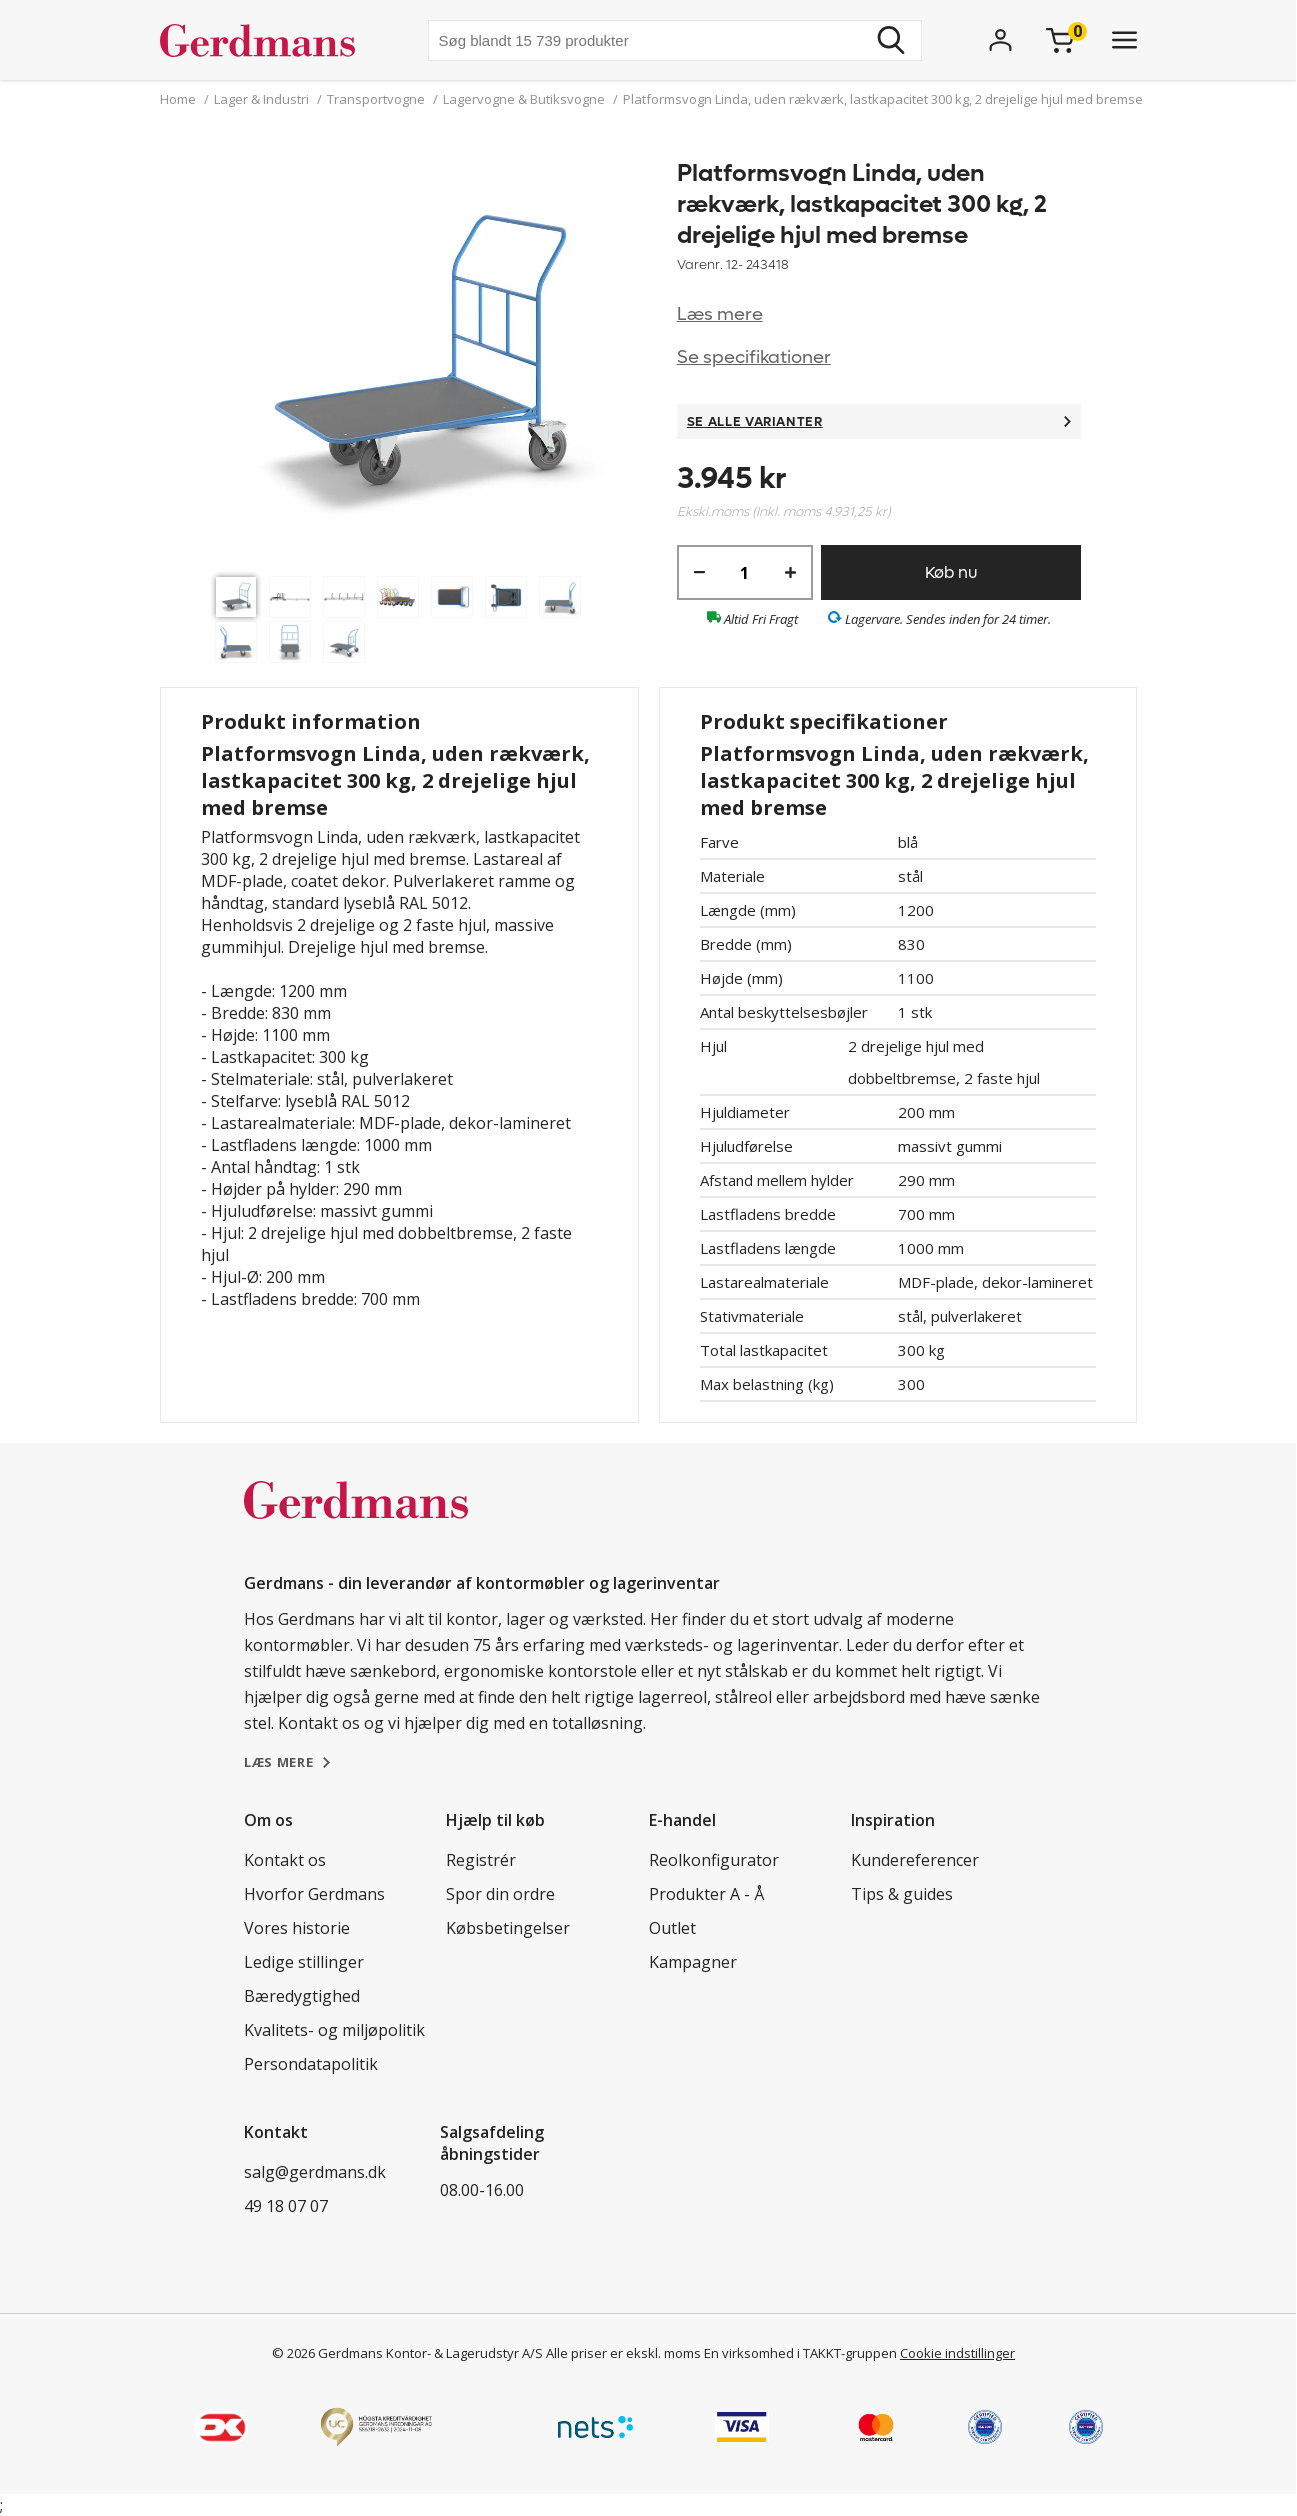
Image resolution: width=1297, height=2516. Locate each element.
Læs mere (720, 314)
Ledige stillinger (304, 1962)
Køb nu (951, 572)
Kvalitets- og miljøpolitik (334, 2030)
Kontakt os (285, 1860)
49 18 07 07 (286, 2206)
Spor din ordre (500, 1894)
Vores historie (297, 1928)
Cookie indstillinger (957, 2353)
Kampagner (693, 1962)
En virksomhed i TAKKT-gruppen (800, 2353)
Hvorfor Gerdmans (314, 1894)
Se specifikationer (754, 357)
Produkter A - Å (706, 1894)
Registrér (481, 1860)
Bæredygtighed (302, 1996)
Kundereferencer (915, 1860)
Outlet (672, 1928)
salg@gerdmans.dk (315, 2172)
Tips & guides (902, 1894)
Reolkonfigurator (714, 1860)
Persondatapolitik (311, 2064)
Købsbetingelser (508, 1928)
